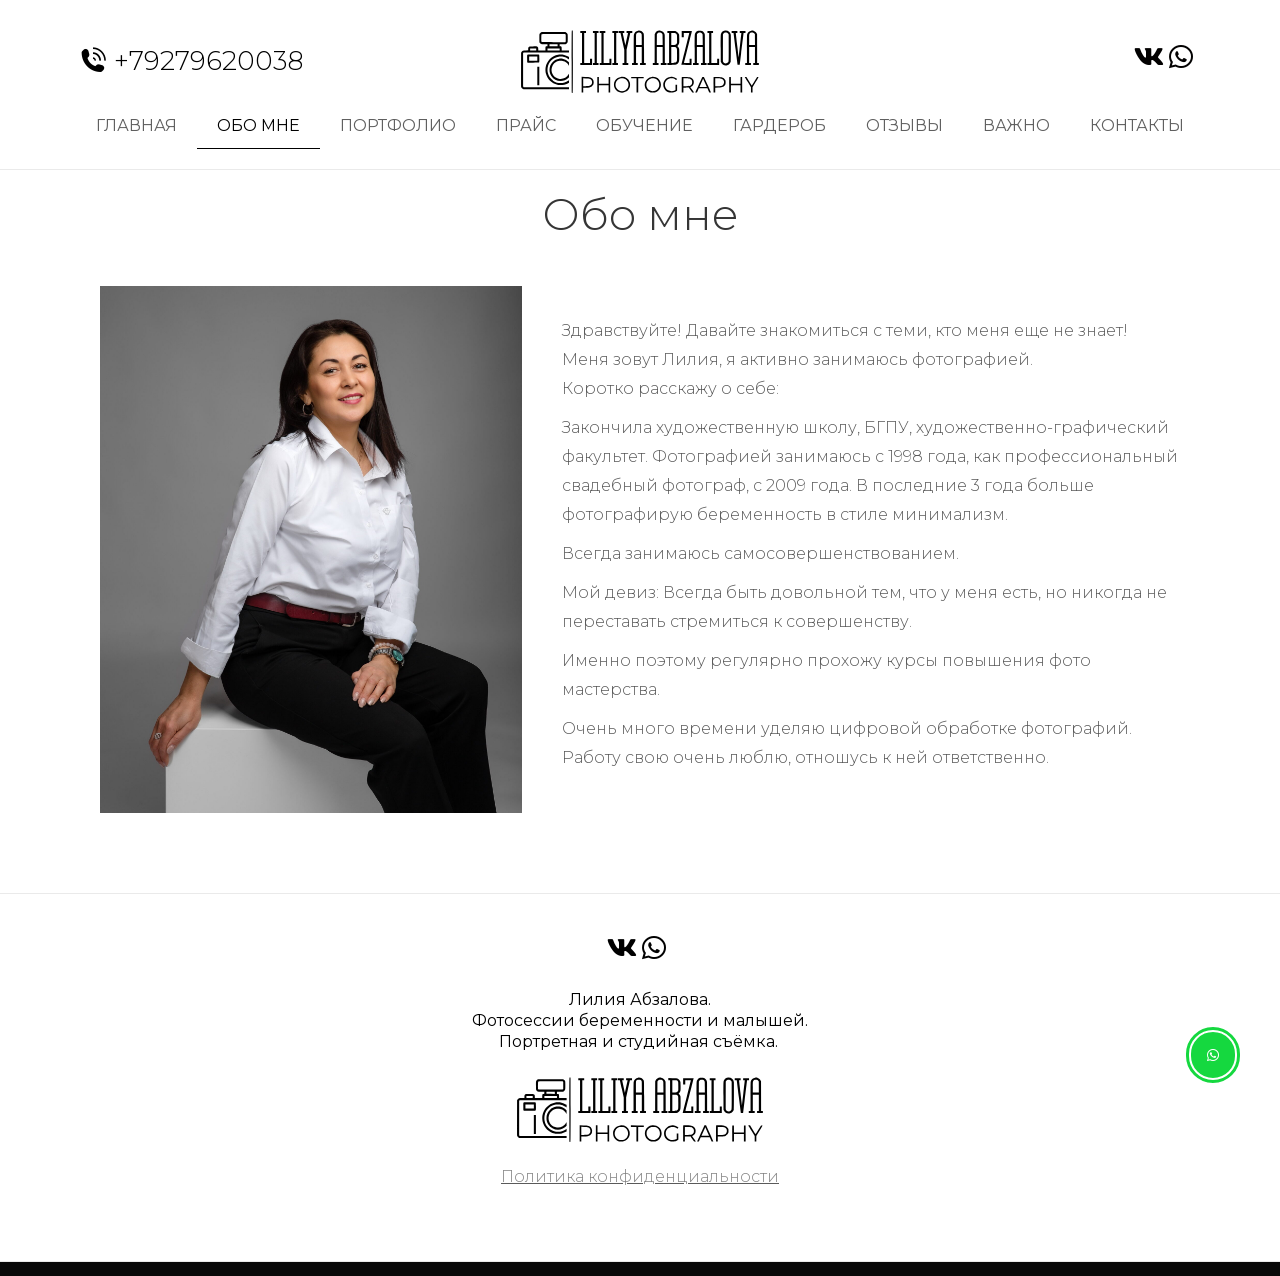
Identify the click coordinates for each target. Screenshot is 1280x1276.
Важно (1016, 125)
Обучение (644, 125)
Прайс (526, 125)
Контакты (1137, 125)
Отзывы (904, 125)
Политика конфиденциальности (640, 1176)
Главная (136, 125)
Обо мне (258, 125)
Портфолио (398, 125)
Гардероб (779, 125)
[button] (1213, 1055)
